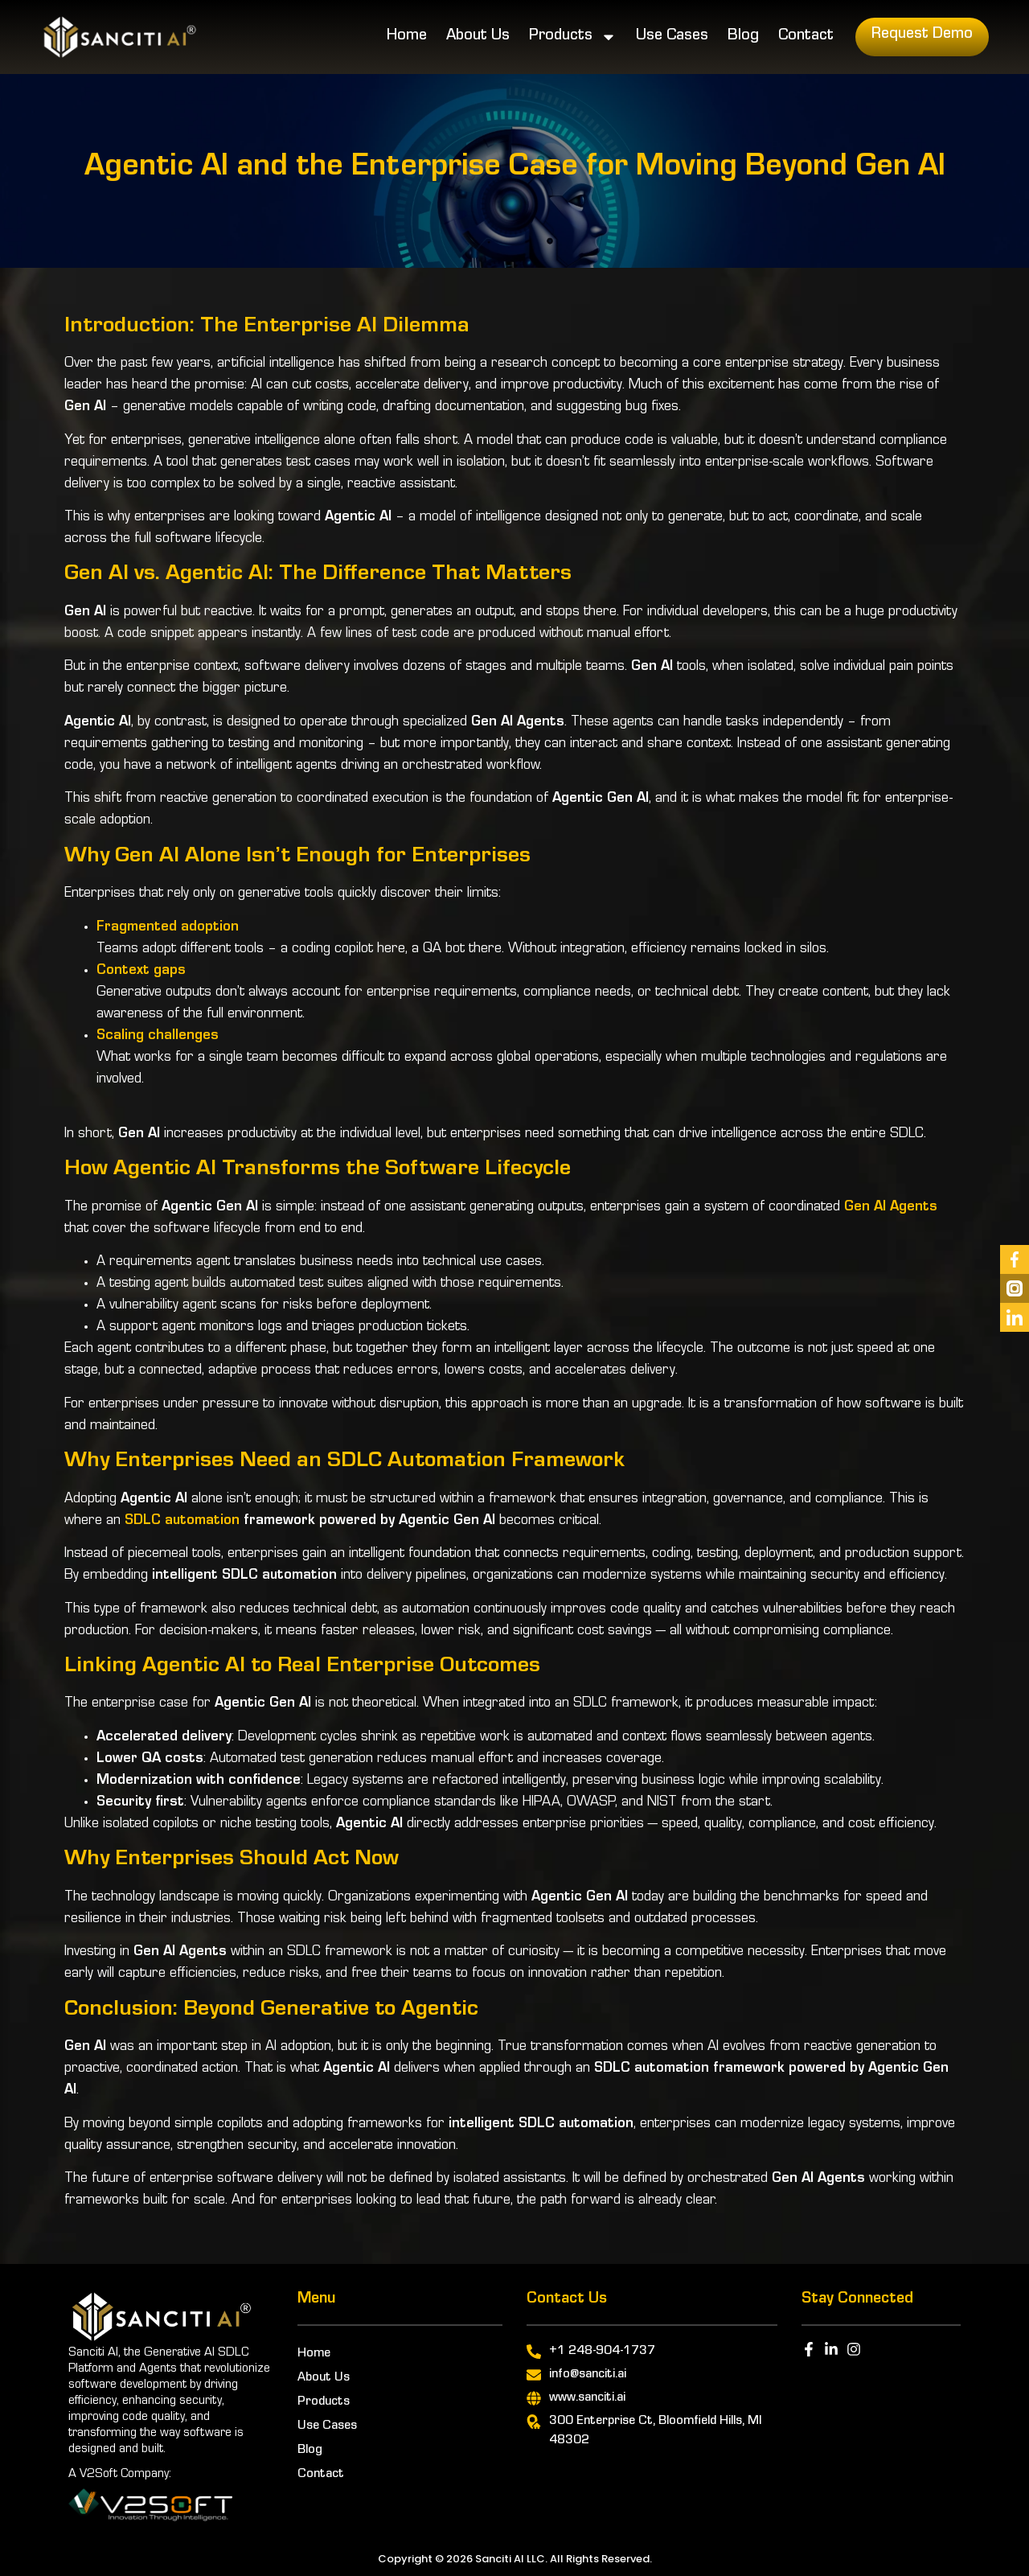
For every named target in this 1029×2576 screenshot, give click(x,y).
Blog (743, 37)
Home (407, 37)
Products (573, 37)
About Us (478, 37)
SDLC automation (182, 1521)
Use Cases (672, 37)
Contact (806, 37)
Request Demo (922, 35)
